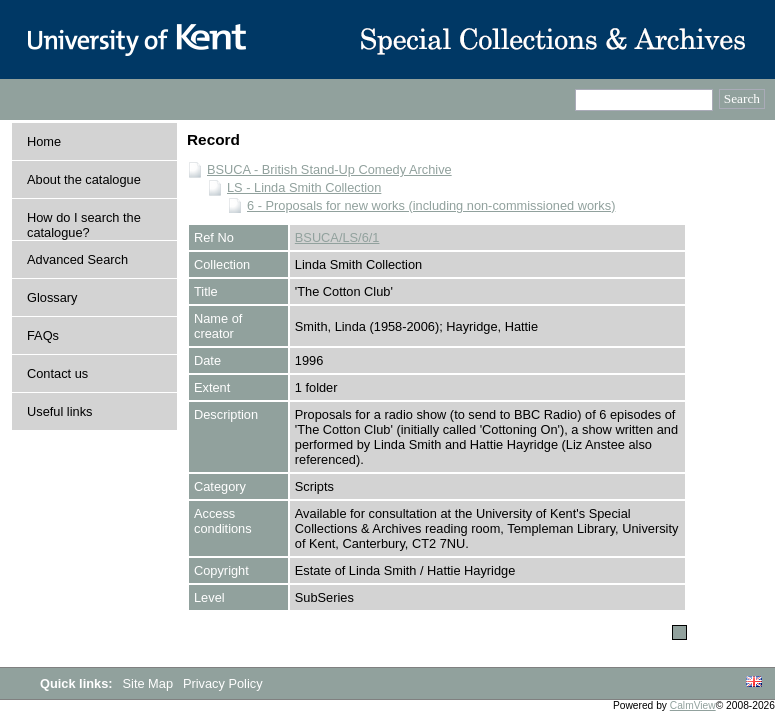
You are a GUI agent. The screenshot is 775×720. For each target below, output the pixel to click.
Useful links (59, 411)
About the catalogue (84, 179)
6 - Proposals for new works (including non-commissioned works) (431, 205)
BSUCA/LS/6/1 (337, 237)
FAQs (43, 335)
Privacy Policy (223, 683)
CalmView (693, 705)
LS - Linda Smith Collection (304, 187)
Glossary (52, 297)
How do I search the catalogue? (84, 225)
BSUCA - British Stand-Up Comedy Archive (329, 169)
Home (44, 141)
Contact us (57, 373)
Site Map (150, 683)
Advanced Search (77, 259)
